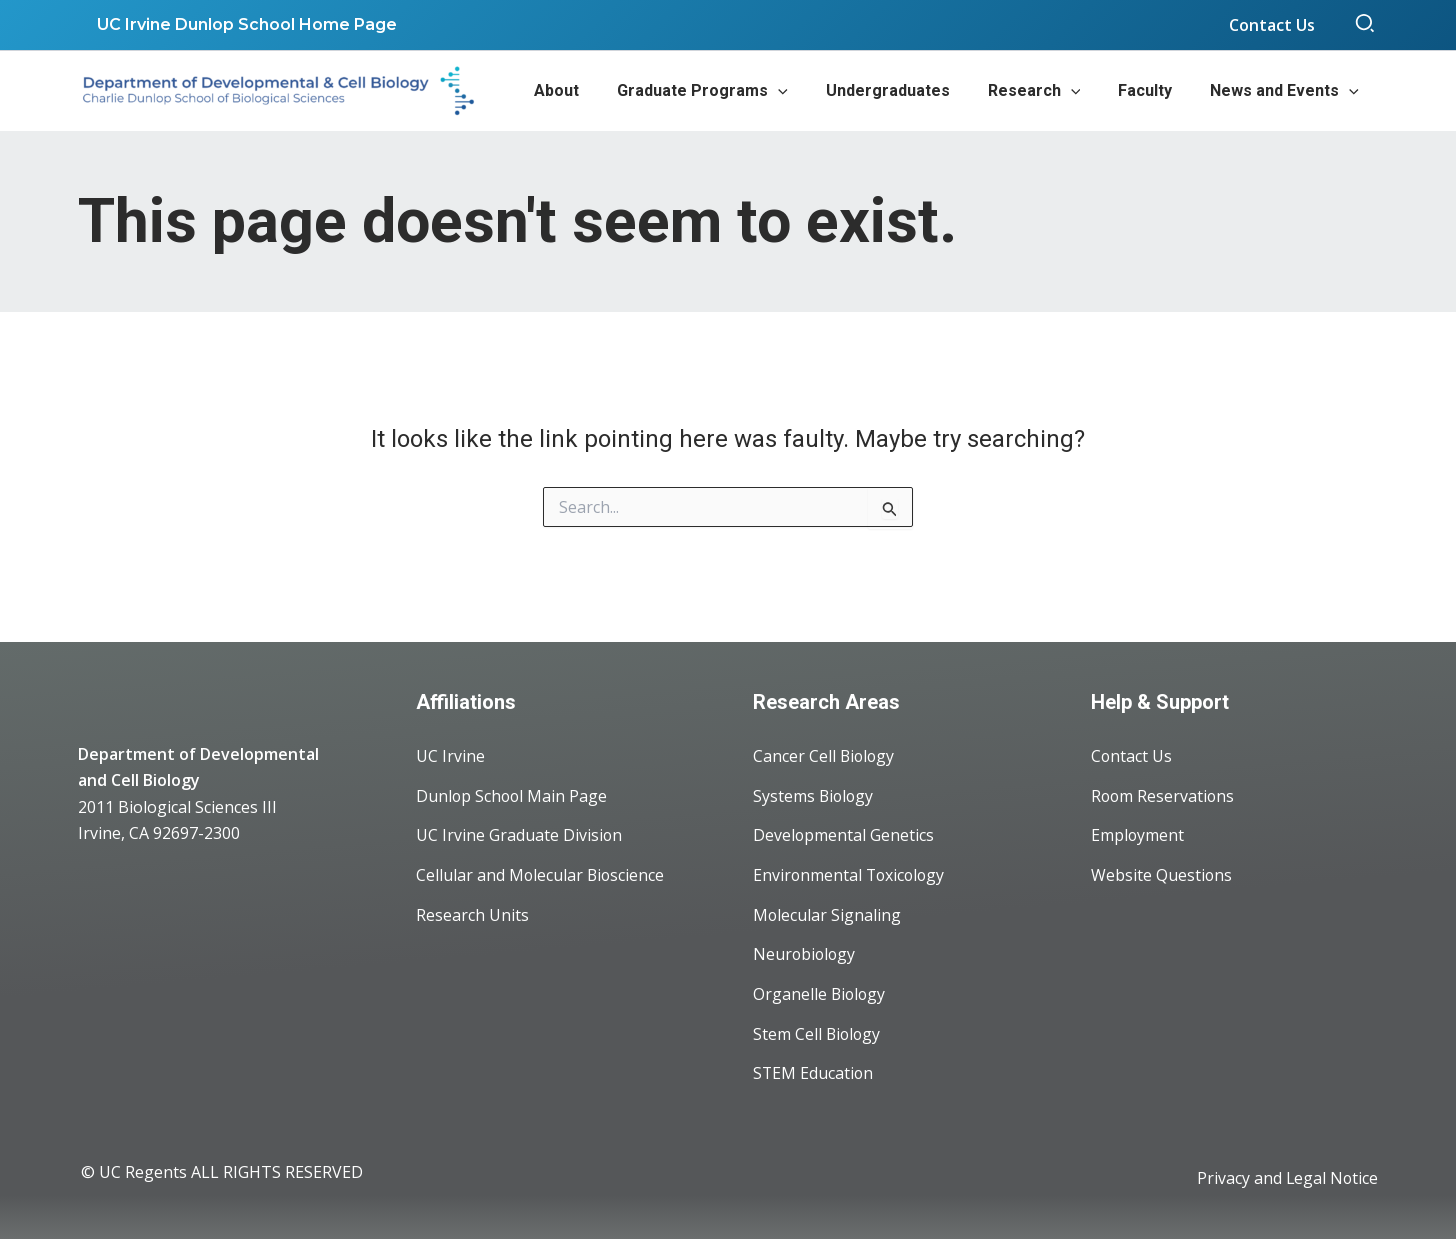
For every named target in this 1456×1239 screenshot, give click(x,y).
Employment (1138, 834)
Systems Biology (814, 794)
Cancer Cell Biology (825, 754)
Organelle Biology (820, 994)
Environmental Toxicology (851, 874)
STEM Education (814, 1074)
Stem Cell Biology (818, 1034)
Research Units (472, 914)
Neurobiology (805, 954)
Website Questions (1162, 874)
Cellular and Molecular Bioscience (541, 874)
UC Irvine (450, 754)
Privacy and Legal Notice (1286, 1179)
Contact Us (1132, 754)
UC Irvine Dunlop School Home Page (244, 24)
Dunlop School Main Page (513, 794)
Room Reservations (1164, 794)
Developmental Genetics (844, 834)
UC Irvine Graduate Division (519, 834)
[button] (1366, 25)
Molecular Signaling (827, 914)
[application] (805, 90)
